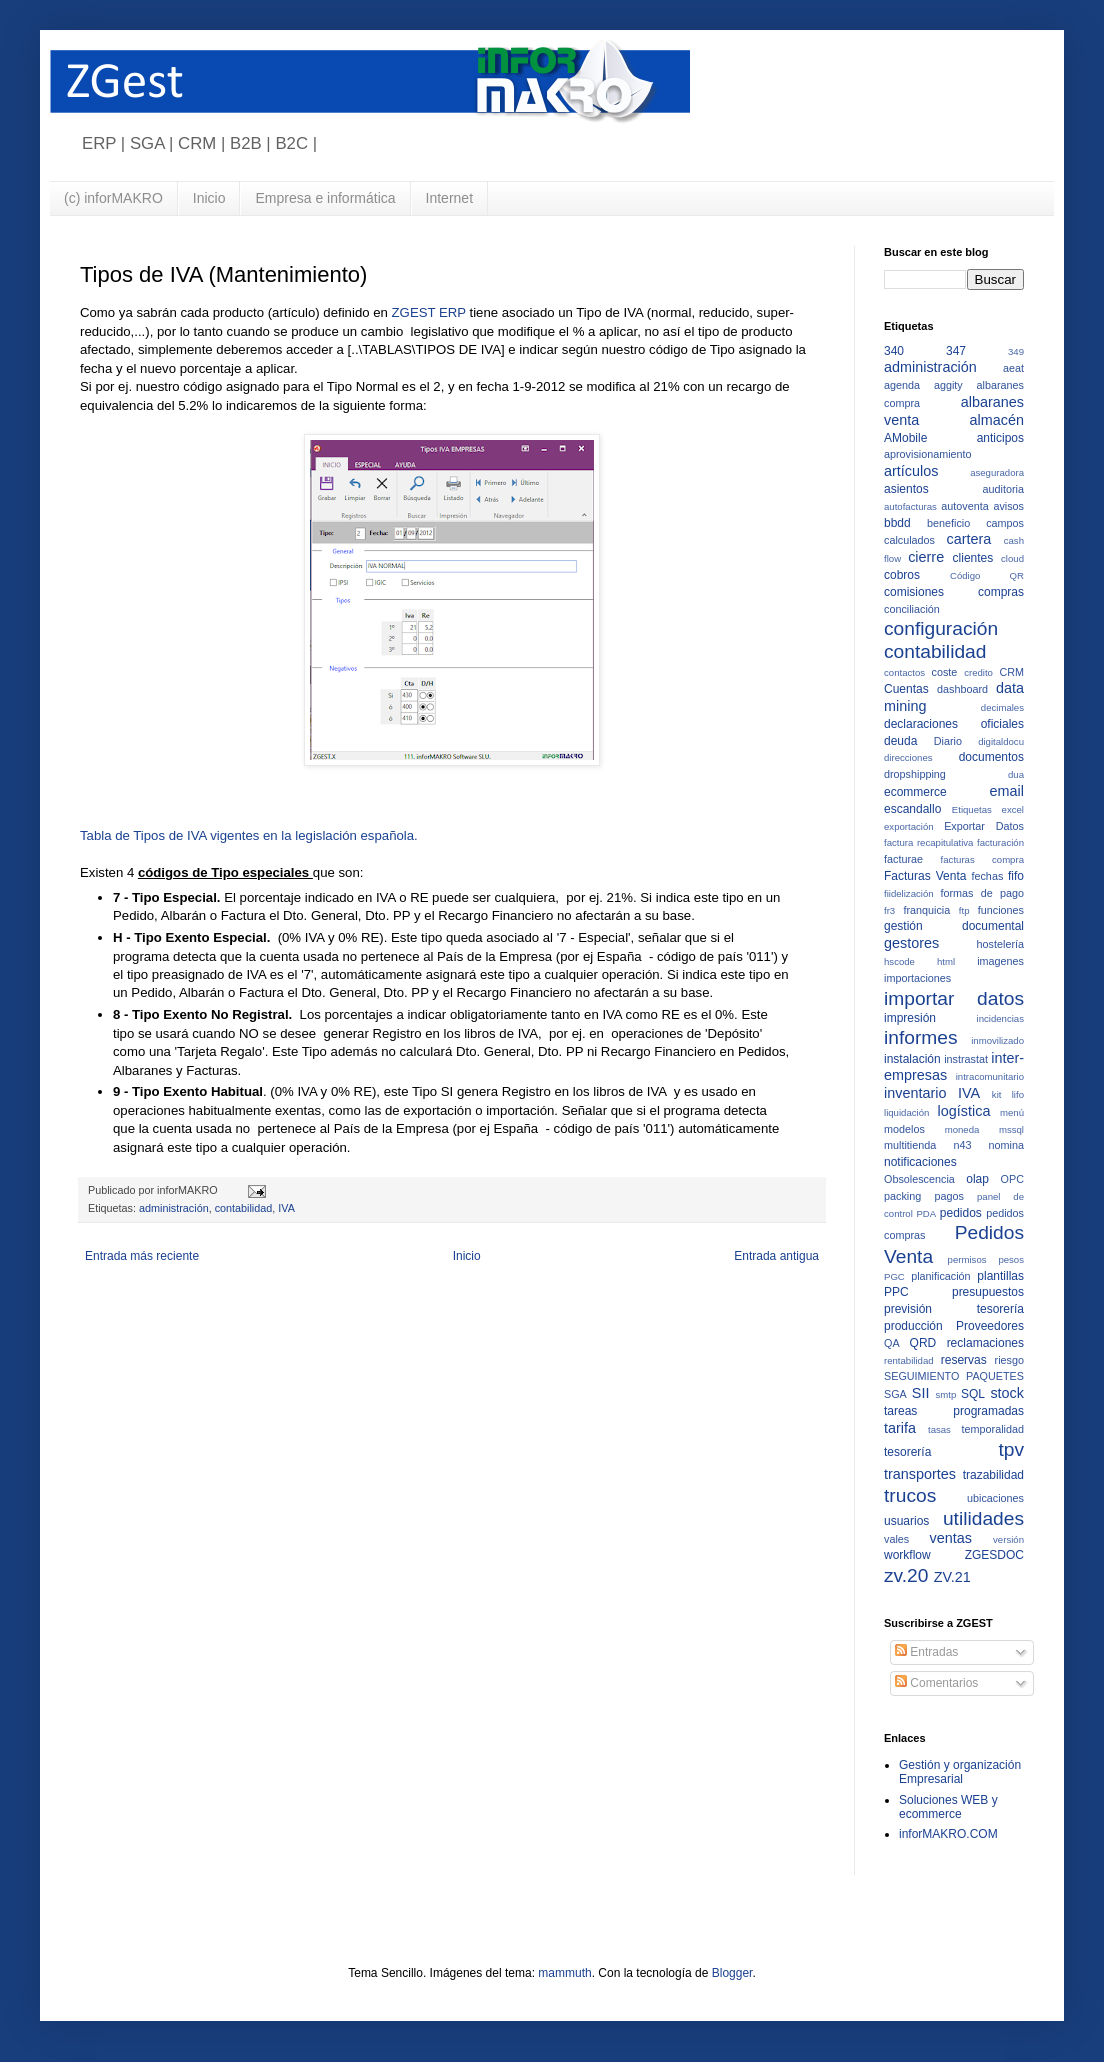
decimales (1002, 707)
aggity (948, 385)
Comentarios (936, 1683)
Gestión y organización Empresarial (960, 1772)
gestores (911, 943)
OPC (1012, 1179)
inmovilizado (997, 1040)
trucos (910, 1495)
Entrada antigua (776, 1256)
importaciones (917, 978)
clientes (973, 558)
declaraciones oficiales (954, 724)
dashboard (962, 689)
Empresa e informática (325, 198)
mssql (1011, 1129)
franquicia (926, 910)
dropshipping (915, 774)
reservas (964, 1360)
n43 (962, 1145)
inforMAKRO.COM (948, 1834)
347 (956, 351)
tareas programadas (954, 1411)
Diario (948, 741)
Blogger (732, 1973)
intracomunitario (990, 1076)
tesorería (907, 1452)
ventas (950, 1538)
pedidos (961, 1213)
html (946, 961)
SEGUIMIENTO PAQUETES (954, 1376)
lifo (1018, 1094)
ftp (964, 910)
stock (1007, 1393)
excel (1013, 809)
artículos (911, 471)
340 (894, 351)
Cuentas (906, 689)
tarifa (900, 1428)
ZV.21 (952, 1577)
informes (921, 1037)
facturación (1000, 842)
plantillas (1000, 1276)
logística (964, 1111)
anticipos (1000, 438)
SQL (973, 1394)
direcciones (908, 757)
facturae (903, 859)
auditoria (1003, 489)
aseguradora (997, 472)
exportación (909, 826)
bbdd (897, 523)
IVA (286, 1208)
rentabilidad (909, 1360)
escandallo (912, 809)
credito (978, 672)
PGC (894, 1276)
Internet (449, 198)
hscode (899, 961)
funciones (1001, 910)
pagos (948, 1196)
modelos (904, 1129)
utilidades (983, 1518)
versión (1008, 1539)
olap (977, 1179)
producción (913, 1326)
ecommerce (915, 792)
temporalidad (993, 1429)
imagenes (1000, 961)
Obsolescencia (919, 1179)
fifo (1016, 876)
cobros (902, 575)
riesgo (1009, 1360)
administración (174, 1208)
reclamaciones (985, 1343)
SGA (895, 1394)
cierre (926, 557)
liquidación (906, 1112)
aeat (1013, 368)
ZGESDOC (994, 1555)
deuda (900, 741)
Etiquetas (972, 809)
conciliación (912, 609)
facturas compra (982, 859)
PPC (896, 1292)
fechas (987, 876)
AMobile (905, 438)
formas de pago (982, 893)
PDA (926, 1213)
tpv (1011, 1449)
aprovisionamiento (928, 454)
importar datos (954, 998)
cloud (1012, 558)
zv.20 (906, 1575)
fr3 (889, 910)
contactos (904, 672)
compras (1001, 592)
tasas (939, 1429)
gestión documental (954, 926)
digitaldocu (1001, 741)
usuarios (906, 1521)
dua (1016, 774)
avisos (1008, 506)
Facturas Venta (925, 876)
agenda (902, 385)
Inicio (209, 198)
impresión (910, 1018)
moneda (962, 1129)
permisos (967, 1259)
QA (892, 1343)
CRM (1011, 672)
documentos (991, 757)
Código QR (987, 575)
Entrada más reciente (142, 1256)
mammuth (564, 1973)
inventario (915, 1093)
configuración (941, 628)
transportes (920, 1474)
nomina (1006, 1145)
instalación (912, 1059)
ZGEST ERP (431, 312)
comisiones (914, 592)
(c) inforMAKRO (113, 198)
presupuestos (988, 1292)
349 (1016, 351)
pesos (1011, 1259)
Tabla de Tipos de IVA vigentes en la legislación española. (249, 835)
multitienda (910, 1145)
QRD (923, 1343)
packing (902, 1196)
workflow (907, 1555)
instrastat (966, 1059)
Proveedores (990, 1326)
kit (997, 1094)
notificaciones (920, 1162)
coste (945, 672)
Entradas (926, 1652)
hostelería (1000, 944)
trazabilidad (993, 1475)
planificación (940, 1276)
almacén (997, 420)
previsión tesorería (954, 1309)
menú (1012, 1112)
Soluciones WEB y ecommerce (948, 1807)
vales (896, 1539)
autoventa (964, 506)
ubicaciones (995, 1498)
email (1007, 791)
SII (921, 1393)
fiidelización (909, 893)
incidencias (1000, 1018)
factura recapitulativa (928, 842)
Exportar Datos (984, 826)
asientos (906, 489)
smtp (946, 1394)
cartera (968, 539)
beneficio (948, 523)
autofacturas (910, 506)
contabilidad (244, 1208)
